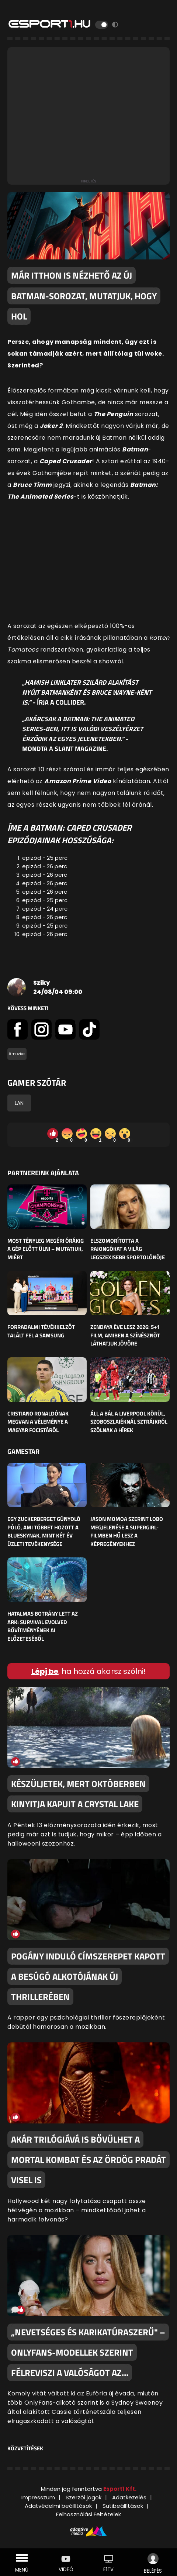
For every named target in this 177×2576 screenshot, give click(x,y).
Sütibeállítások (123, 2506)
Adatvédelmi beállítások (58, 2506)
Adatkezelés (129, 2497)
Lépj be (44, 1671)
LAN (19, 1103)
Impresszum (38, 2497)
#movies (16, 1054)
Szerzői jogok (83, 2497)
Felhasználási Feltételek (88, 2514)
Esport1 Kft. (119, 2489)
